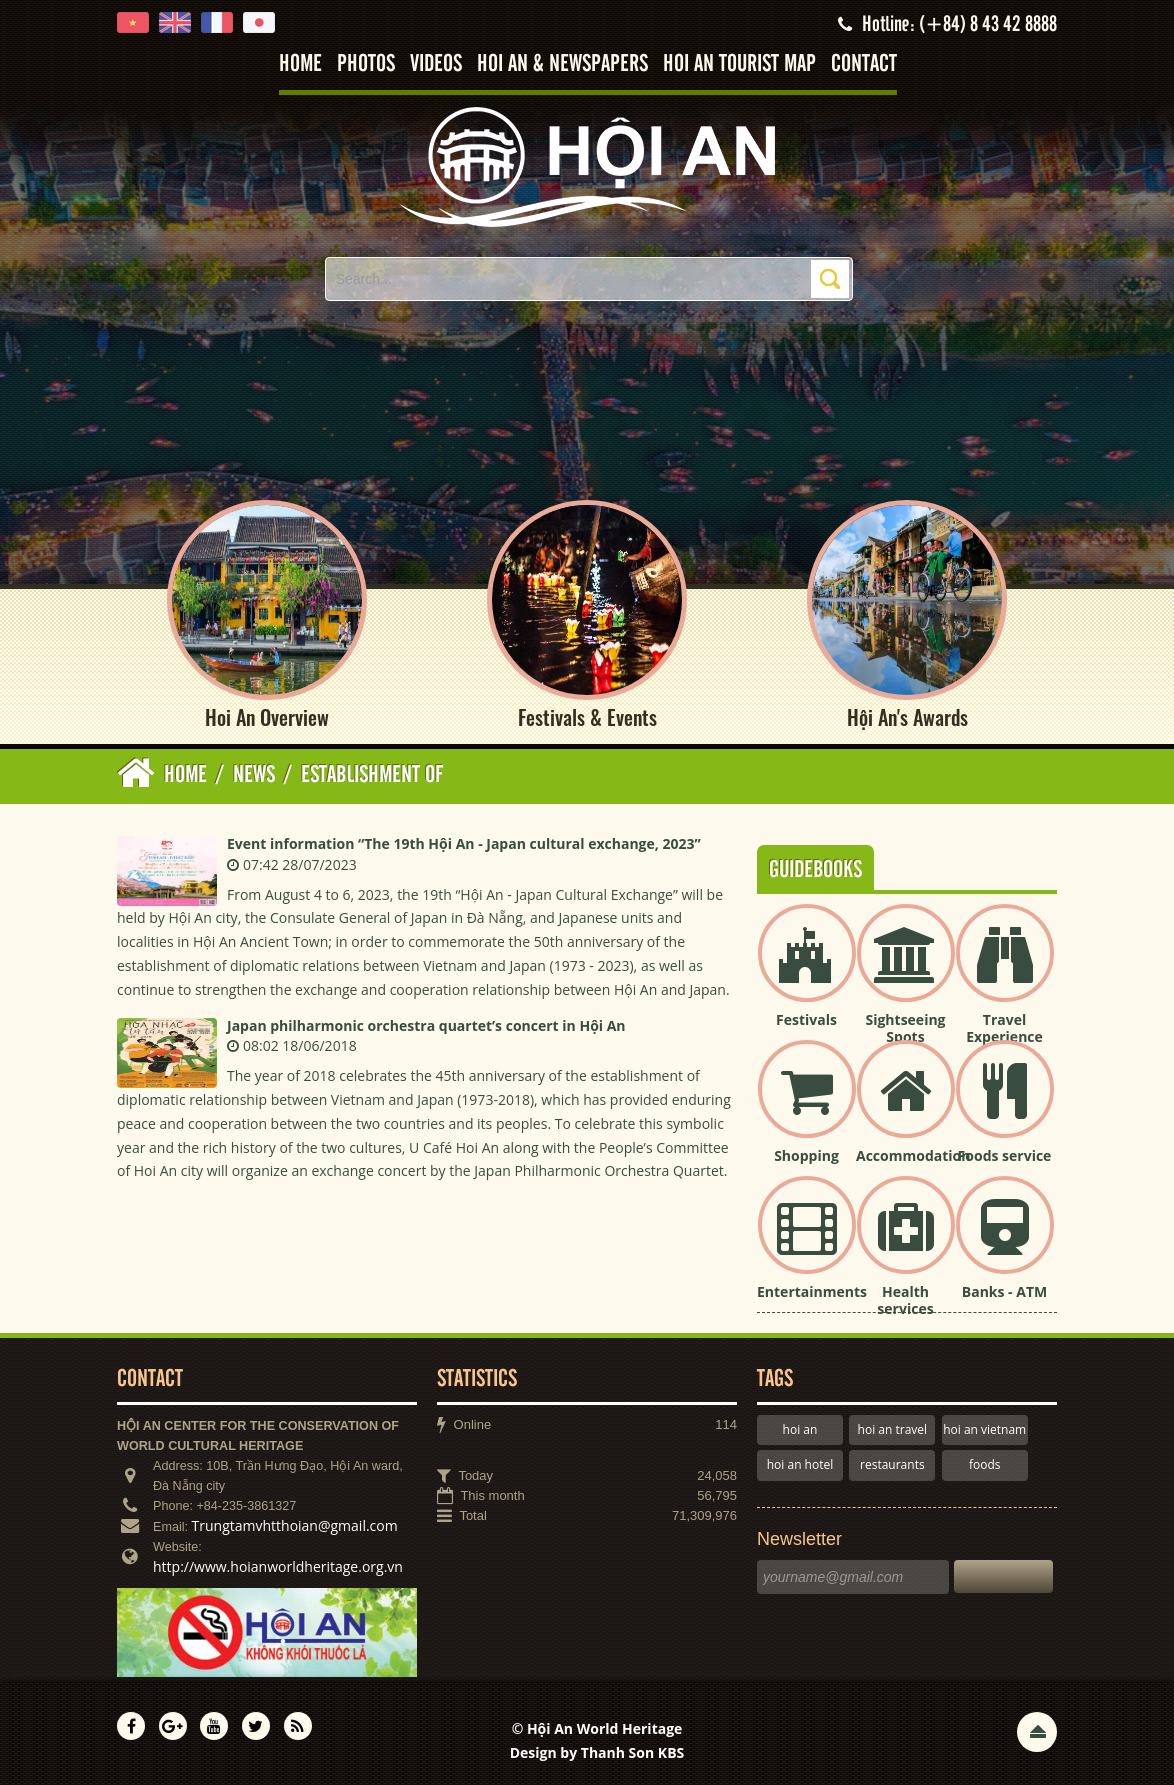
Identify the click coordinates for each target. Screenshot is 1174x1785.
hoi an (800, 1429)
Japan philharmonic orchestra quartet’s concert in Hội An (426, 1025)
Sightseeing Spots (905, 1028)
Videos (436, 64)
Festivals (806, 1019)
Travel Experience (1004, 1028)
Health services (905, 1300)
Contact (864, 64)
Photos (366, 64)
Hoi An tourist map (739, 64)
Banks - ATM (1004, 1291)
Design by (597, 1752)
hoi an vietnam (984, 1429)
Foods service (1005, 1155)
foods (985, 1464)
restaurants (892, 1464)
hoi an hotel (800, 1464)
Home (300, 64)
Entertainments (812, 1291)
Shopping (806, 1155)
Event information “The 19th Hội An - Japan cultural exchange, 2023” (464, 843)
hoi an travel (892, 1429)
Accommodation (913, 1155)
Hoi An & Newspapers (562, 64)
